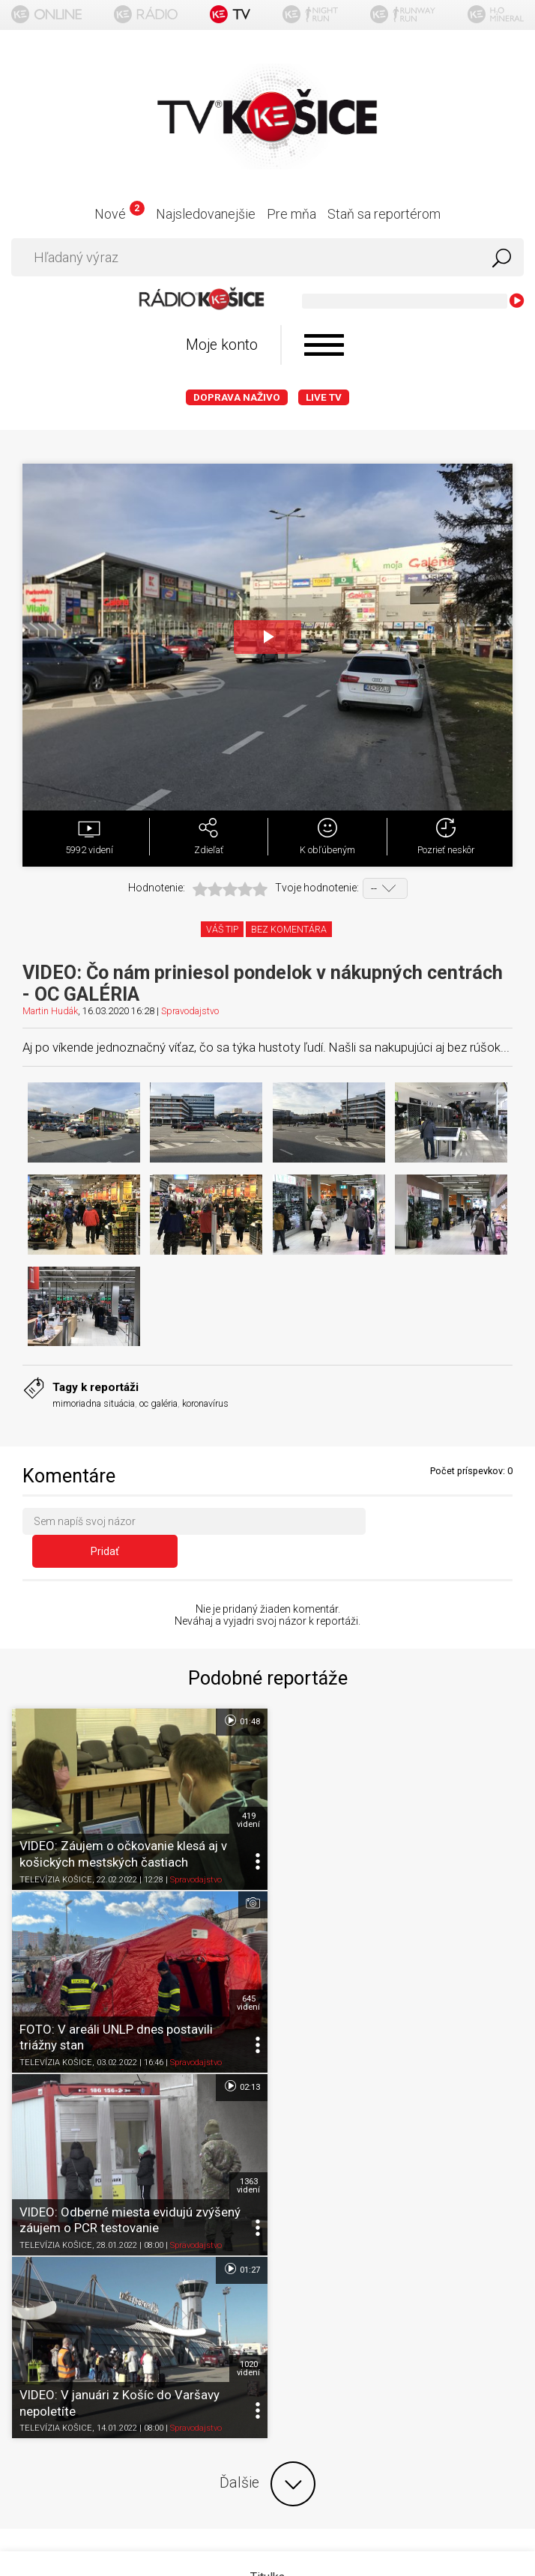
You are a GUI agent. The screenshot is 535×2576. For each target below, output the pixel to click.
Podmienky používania (268, 2241)
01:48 (241, 1694)
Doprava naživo (236, 397)
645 (504, 1792)
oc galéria (158, 1403)
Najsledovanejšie (206, 214)
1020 (504, 1974)
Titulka (267, 2183)
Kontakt (268, 2329)
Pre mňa (291, 214)
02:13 (241, 1876)
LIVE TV (324, 397)
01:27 (497, 1876)
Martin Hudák (50, 1010)
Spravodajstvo (190, 1010)
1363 (247, 1974)
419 (247, 1792)
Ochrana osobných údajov (268, 2271)
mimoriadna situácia (93, 1403)
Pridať (443, 1524)
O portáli (268, 2212)
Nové (119, 214)
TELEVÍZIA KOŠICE (55, 1852)
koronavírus (205, 1403)
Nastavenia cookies (267, 2300)
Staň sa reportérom (384, 214)
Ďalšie (267, 2089)
